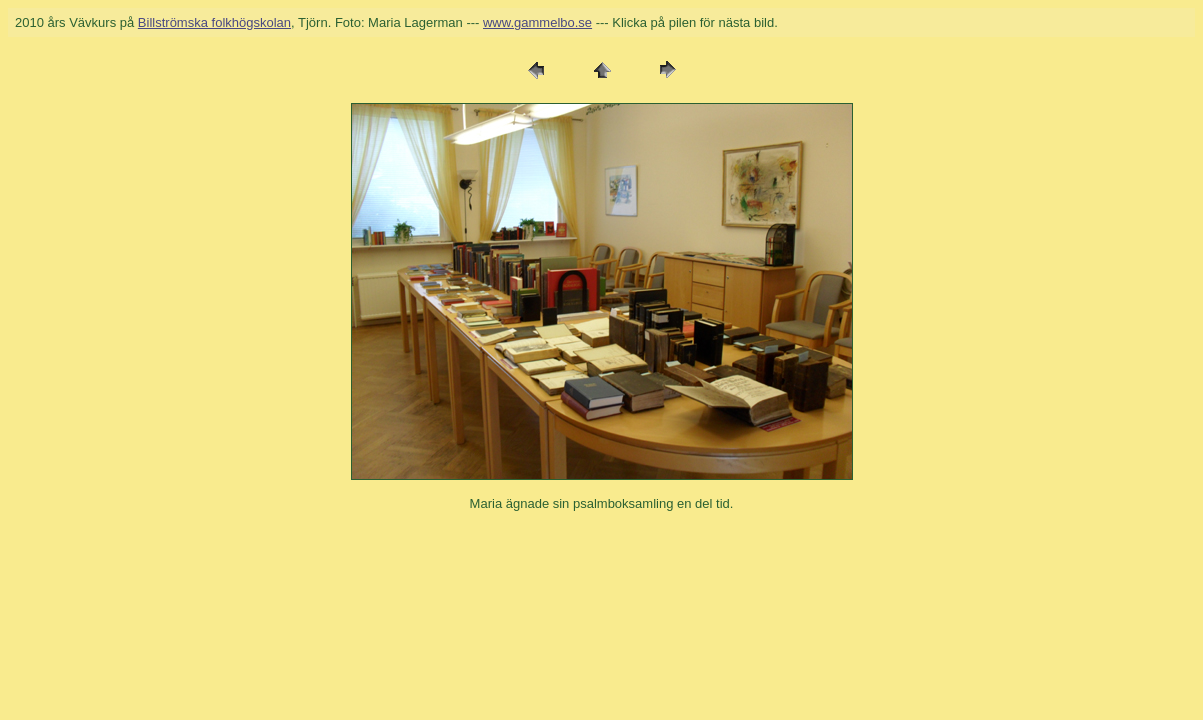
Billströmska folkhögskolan (214, 22)
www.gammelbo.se (537, 22)
